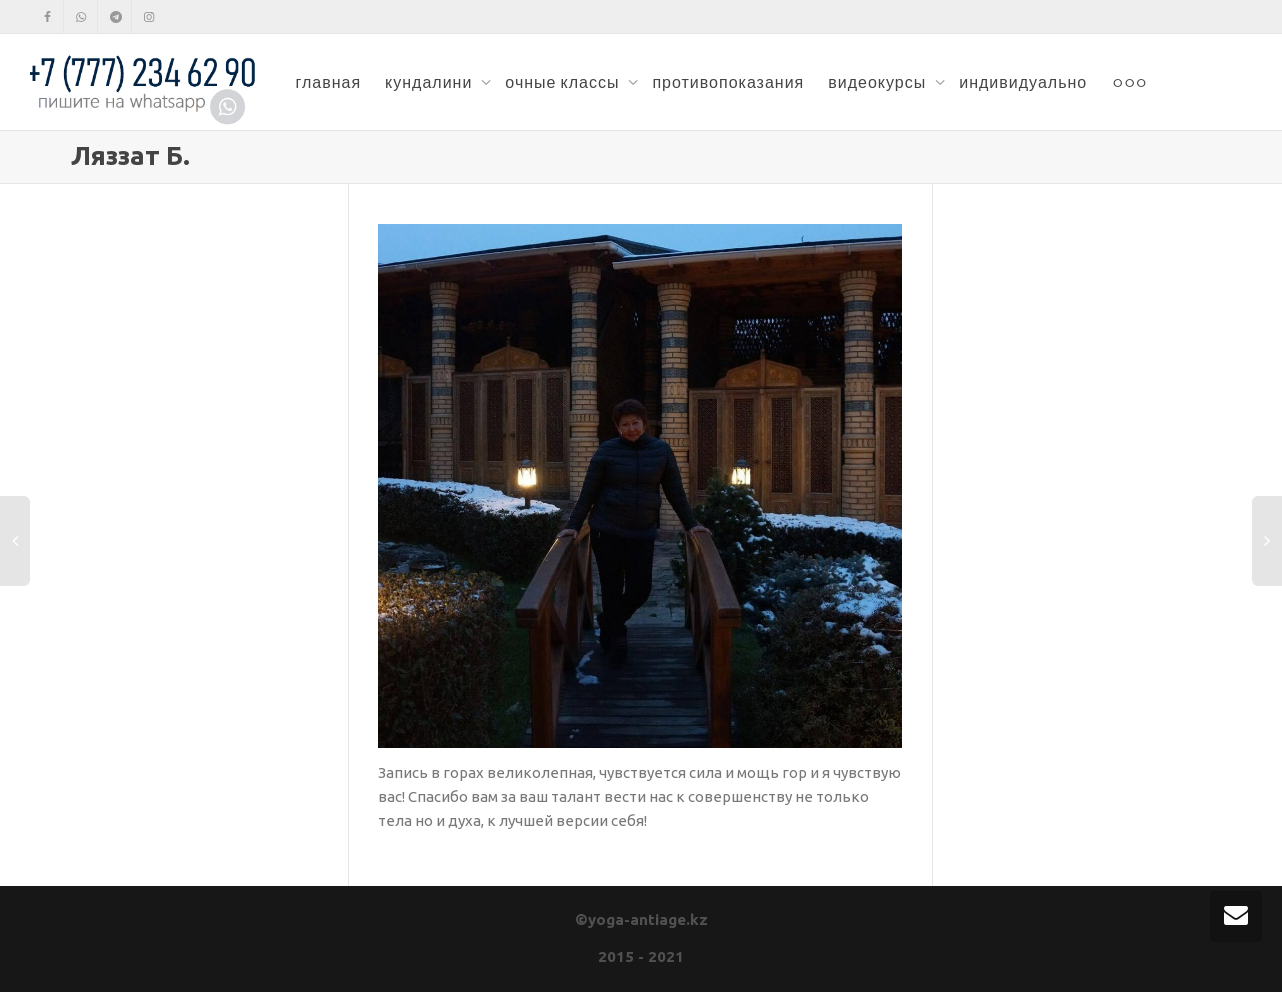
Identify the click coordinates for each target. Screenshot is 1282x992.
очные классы (564, 82)
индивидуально (1023, 82)
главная (328, 82)
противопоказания (728, 82)
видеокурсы (879, 82)
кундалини (430, 82)
